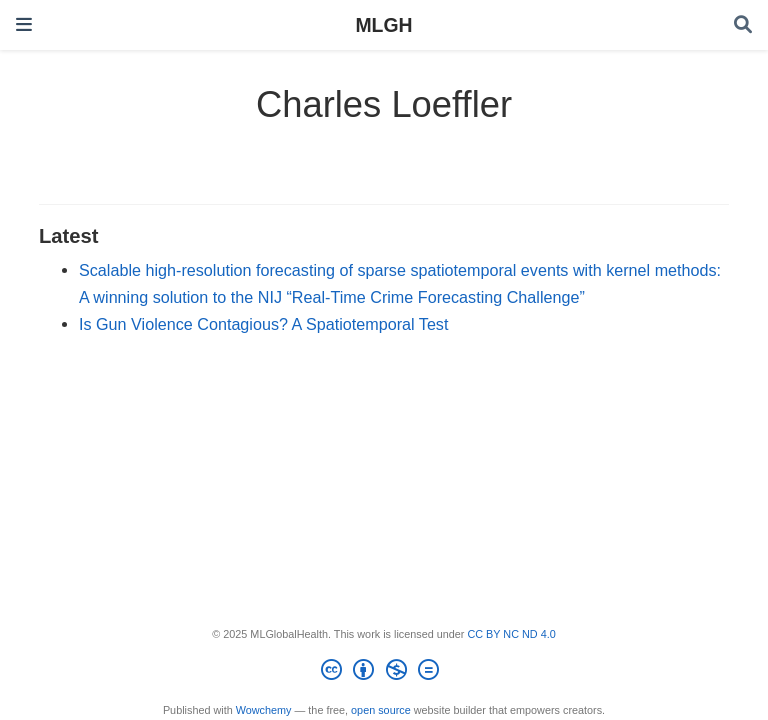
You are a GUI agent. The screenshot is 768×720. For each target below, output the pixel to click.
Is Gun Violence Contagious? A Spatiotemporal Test (263, 324)
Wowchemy (264, 710)
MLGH (383, 25)
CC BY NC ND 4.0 (511, 634)
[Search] (743, 25)
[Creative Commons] (383, 673)
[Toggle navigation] (24, 24)
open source (381, 710)
